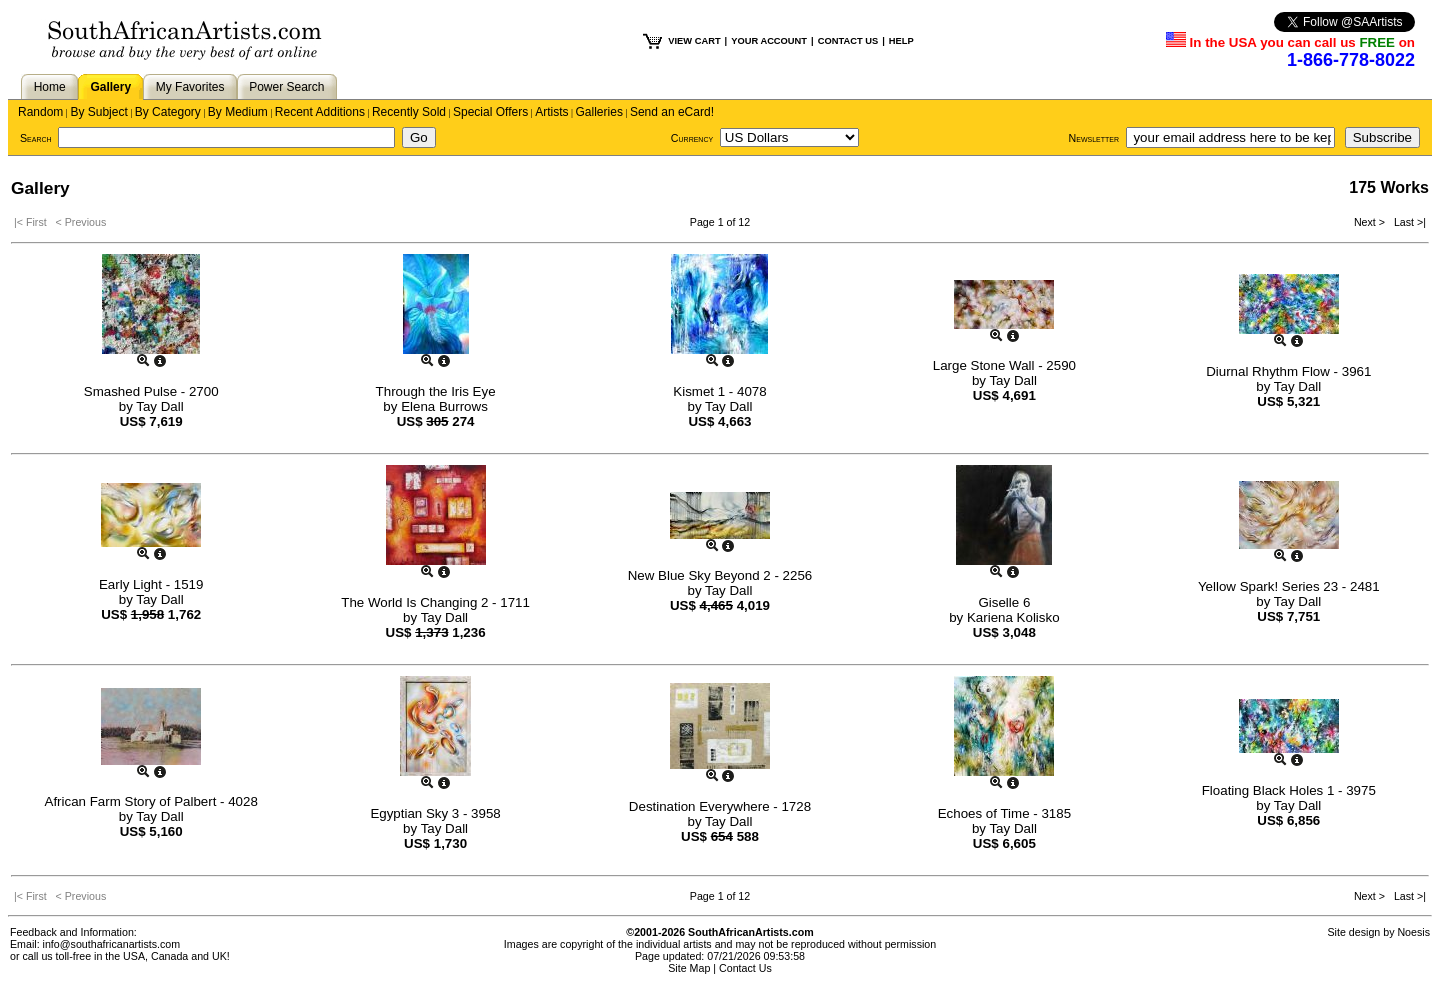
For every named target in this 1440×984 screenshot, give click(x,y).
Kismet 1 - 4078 (719, 391)
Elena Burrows (444, 406)
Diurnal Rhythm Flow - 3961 (1288, 371)
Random (40, 112)
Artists (551, 112)
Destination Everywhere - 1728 (720, 806)
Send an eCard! (672, 112)
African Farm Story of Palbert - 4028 (151, 801)
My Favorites (190, 87)
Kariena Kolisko (1013, 617)
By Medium (238, 112)
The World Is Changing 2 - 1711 (435, 602)
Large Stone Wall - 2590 (1004, 365)
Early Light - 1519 (151, 584)
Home (50, 87)
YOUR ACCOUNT (769, 41)
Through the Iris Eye (436, 391)
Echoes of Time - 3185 (1004, 813)
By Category (168, 112)
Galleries (599, 112)
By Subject (98, 112)
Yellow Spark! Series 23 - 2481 (1289, 586)
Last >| (1407, 222)
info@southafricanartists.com (112, 944)
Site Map (689, 968)
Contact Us (745, 968)
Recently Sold (409, 112)
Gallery (110, 87)
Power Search (286, 87)
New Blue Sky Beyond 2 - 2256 (720, 575)
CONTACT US (848, 41)
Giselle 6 (1004, 602)
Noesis (1413, 932)
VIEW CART (694, 41)
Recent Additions (320, 112)
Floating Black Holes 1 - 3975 (1289, 790)
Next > (1371, 222)
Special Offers (490, 112)
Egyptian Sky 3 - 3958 (435, 813)
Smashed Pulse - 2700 (151, 391)
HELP (901, 41)
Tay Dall (159, 406)
